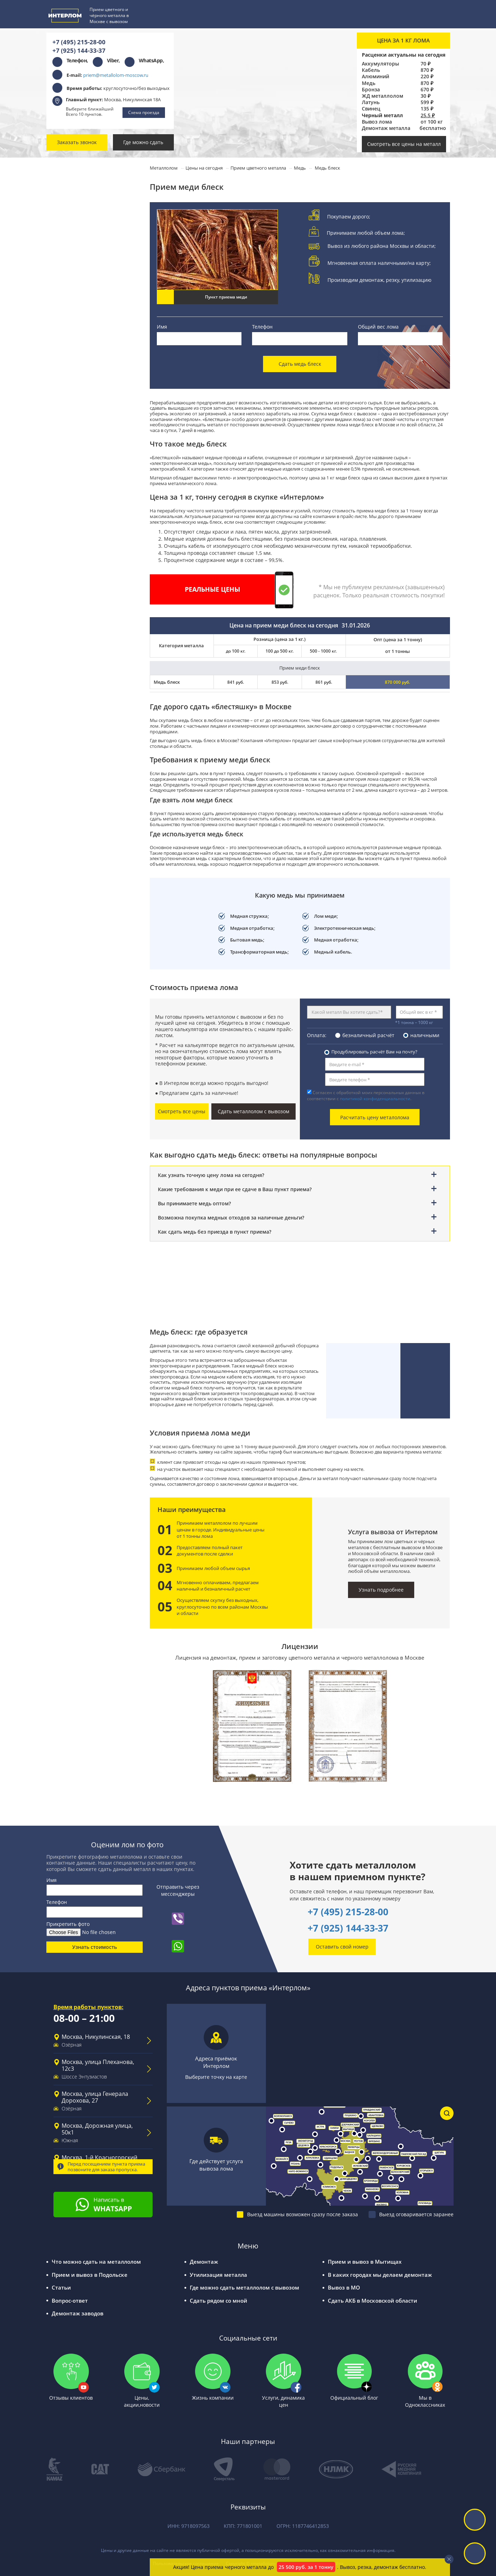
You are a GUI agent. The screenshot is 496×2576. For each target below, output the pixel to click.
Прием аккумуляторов (82, 386)
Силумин (71, 565)
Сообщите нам (92, 910)
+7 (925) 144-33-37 (79, 50)
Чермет (69, 353)
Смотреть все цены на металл (404, 144)
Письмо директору (92, 1184)
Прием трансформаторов (86, 402)
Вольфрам (72, 467)
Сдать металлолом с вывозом (253, 1111)
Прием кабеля (72, 369)
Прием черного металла (85, 288)
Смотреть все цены (181, 1111)
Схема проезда (143, 112)
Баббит (69, 500)
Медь (368, 83)
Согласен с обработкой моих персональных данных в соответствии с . (365, 1096)
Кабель (371, 70)
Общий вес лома (378, 326)
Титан (67, 451)
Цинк (67, 549)
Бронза (371, 89)
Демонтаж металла (386, 128)
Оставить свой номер (342, 1946)
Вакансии (80, 1169)
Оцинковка (73, 337)
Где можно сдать (143, 142)
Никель (69, 532)
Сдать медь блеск (300, 363)
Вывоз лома (377, 122)
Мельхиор (72, 483)
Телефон (262, 326)
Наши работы (85, 1140)
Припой (70, 581)
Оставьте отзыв (92, 1000)
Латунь (371, 102)
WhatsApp (151, 60)
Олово (68, 598)
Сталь (67, 304)
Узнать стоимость (94, 1947)
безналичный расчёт (368, 1035)
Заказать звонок (77, 142)
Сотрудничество (89, 1154)
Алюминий (375, 76)
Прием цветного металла (86, 174)
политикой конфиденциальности (375, 1099)
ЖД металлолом (382, 96)
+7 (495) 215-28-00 (79, 42)
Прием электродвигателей (87, 418)
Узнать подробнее (381, 1589)
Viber (113, 60)
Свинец (371, 109)
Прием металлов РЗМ (81, 435)
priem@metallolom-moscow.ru (115, 75)
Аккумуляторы (380, 64)
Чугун (67, 321)
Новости (79, 1125)
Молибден (72, 516)
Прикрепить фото (68, 1924)
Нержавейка (75, 272)
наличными (424, 1035)
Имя (162, 326)
